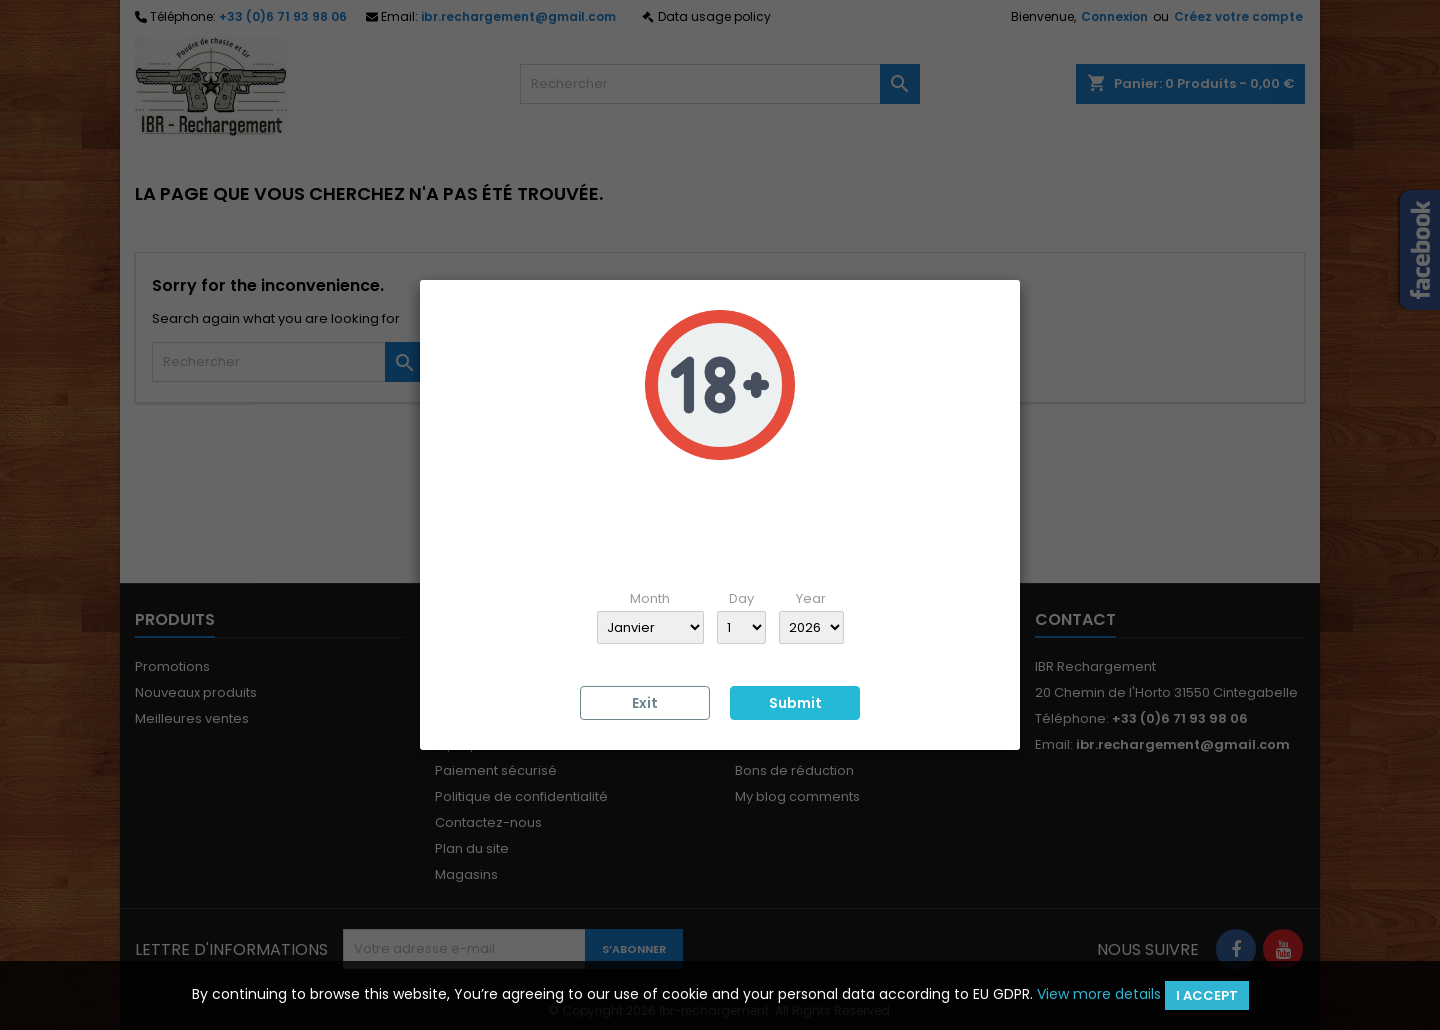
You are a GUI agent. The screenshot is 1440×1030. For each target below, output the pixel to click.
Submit (795, 703)
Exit (645, 703)
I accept (1207, 995)
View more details (1099, 994)
